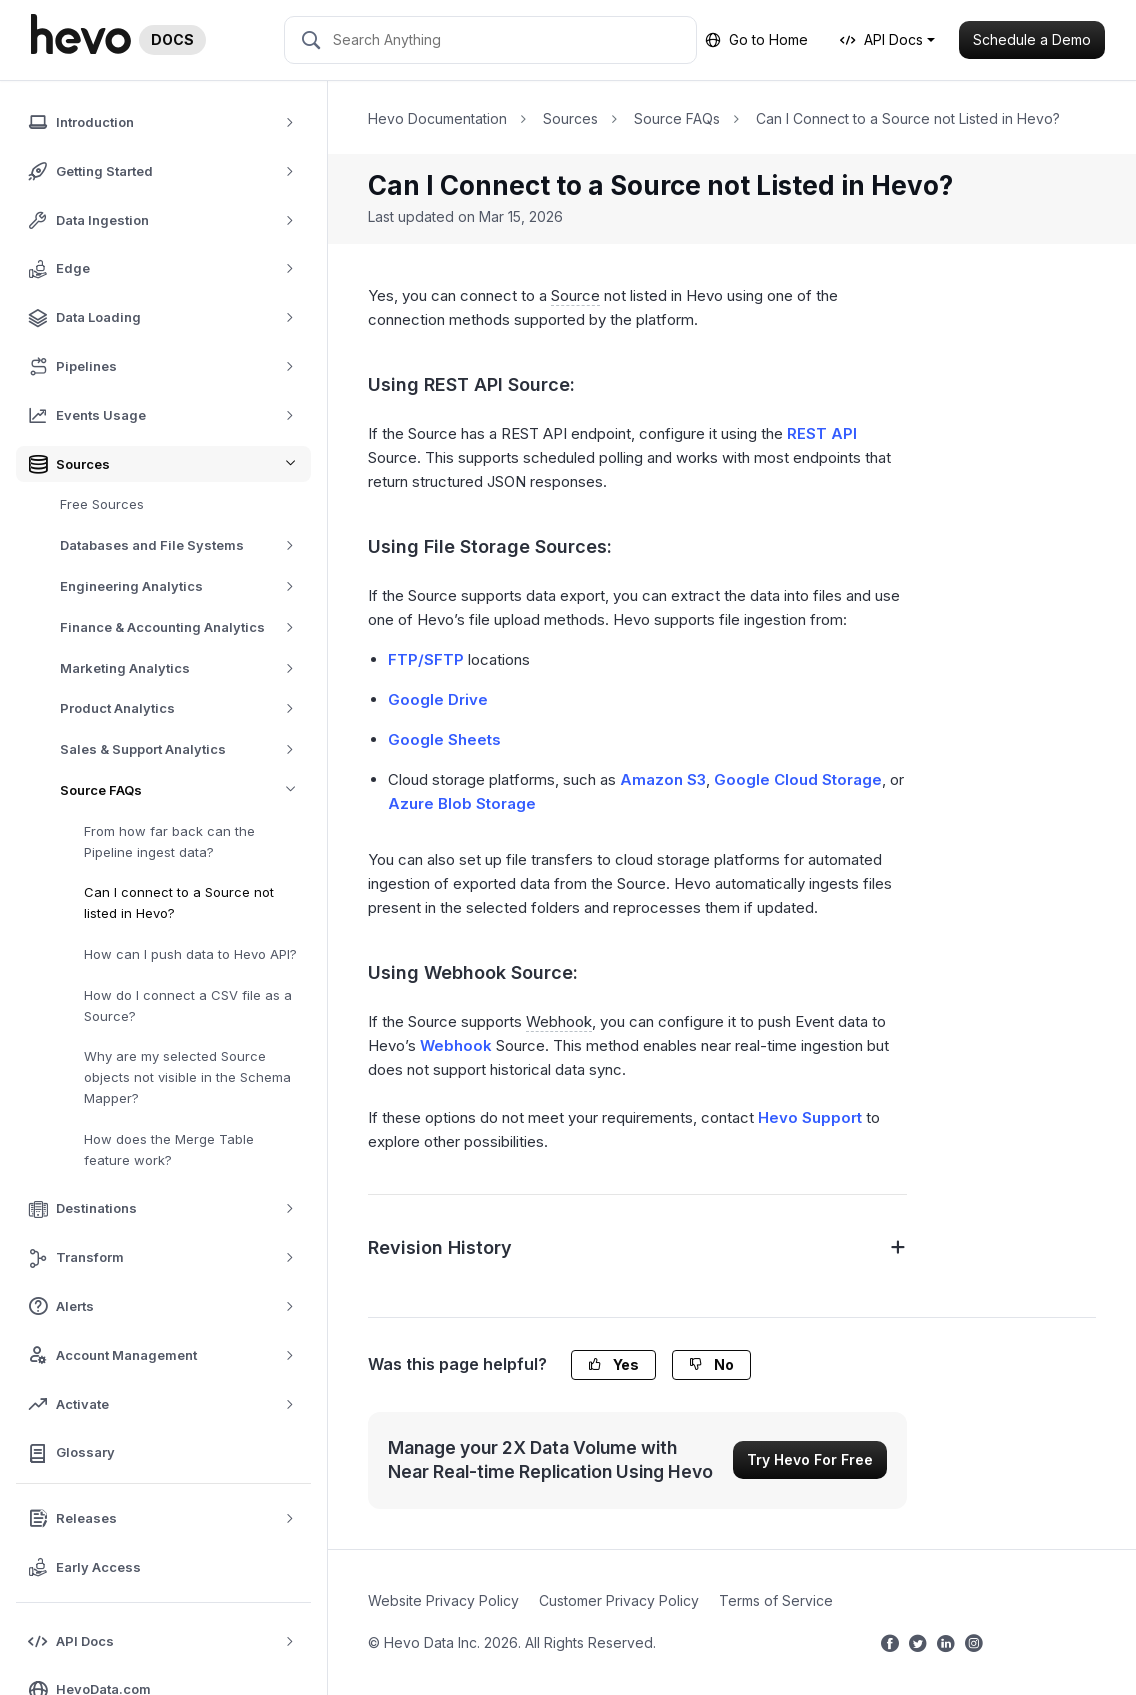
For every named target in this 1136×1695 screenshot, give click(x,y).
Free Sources (102, 504)
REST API (822, 433)
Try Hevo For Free (810, 1459)
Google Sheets (444, 739)
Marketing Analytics (184, 668)
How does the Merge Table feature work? (169, 1149)
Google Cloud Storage (798, 779)
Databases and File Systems (184, 545)
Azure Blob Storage (462, 803)
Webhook (456, 1045)
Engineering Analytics (184, 586)
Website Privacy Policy (443, 1600)
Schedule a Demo (1032, 39)
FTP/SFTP (426, 659)
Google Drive (438, 699)
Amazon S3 (663, 779)
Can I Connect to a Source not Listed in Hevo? (908, 118)
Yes (613, 1364)
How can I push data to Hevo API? (190, 954)
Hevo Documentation (437, 118)
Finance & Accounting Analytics (184, 627)
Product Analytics (184, 708)
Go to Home (756, 39)
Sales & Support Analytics (184, 749)
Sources (570, 118)
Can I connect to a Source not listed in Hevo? (179, 902)
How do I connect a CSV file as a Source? (188, 1005)
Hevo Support (810, 1117)
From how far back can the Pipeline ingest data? (169, 841)
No (711, 1364)
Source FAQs (185, 790)
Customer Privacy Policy (619, 1600)
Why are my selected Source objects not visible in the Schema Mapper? (187, 1077)
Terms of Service (776, 1600)
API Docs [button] (881, 39)
